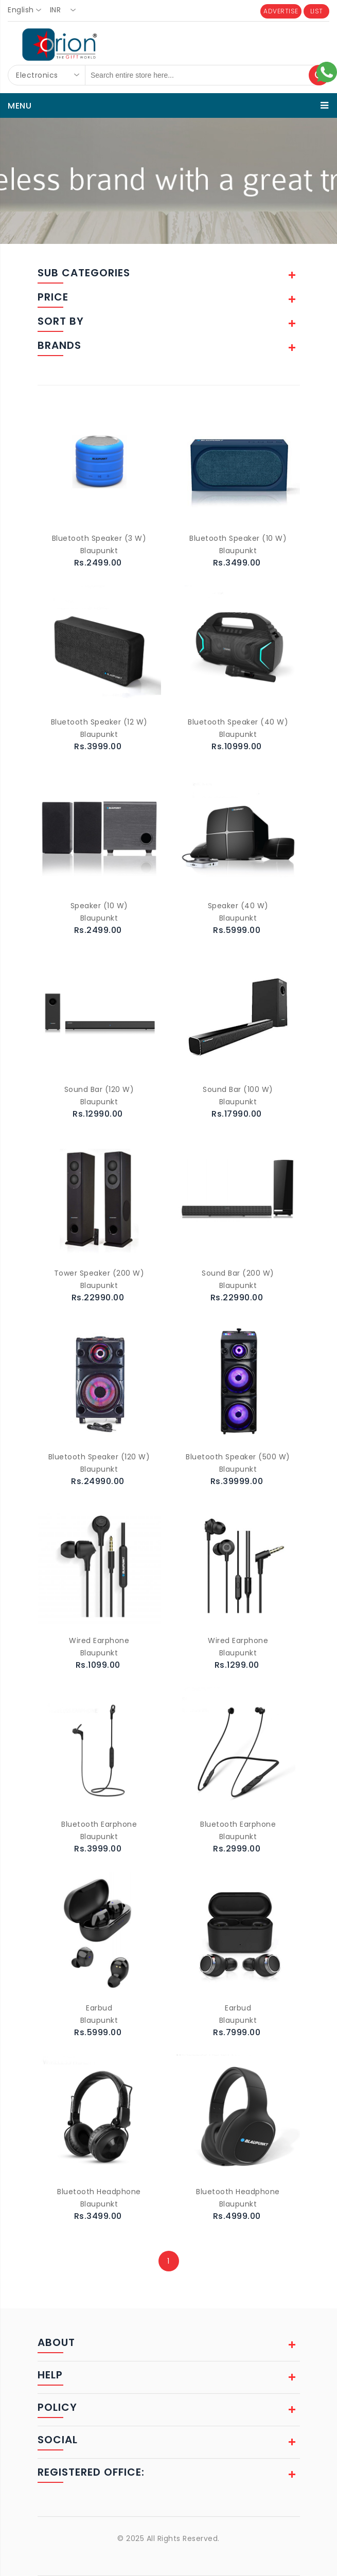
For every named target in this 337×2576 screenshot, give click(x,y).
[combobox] (27, 10)
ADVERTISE (280, 11)
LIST (316, 11)
